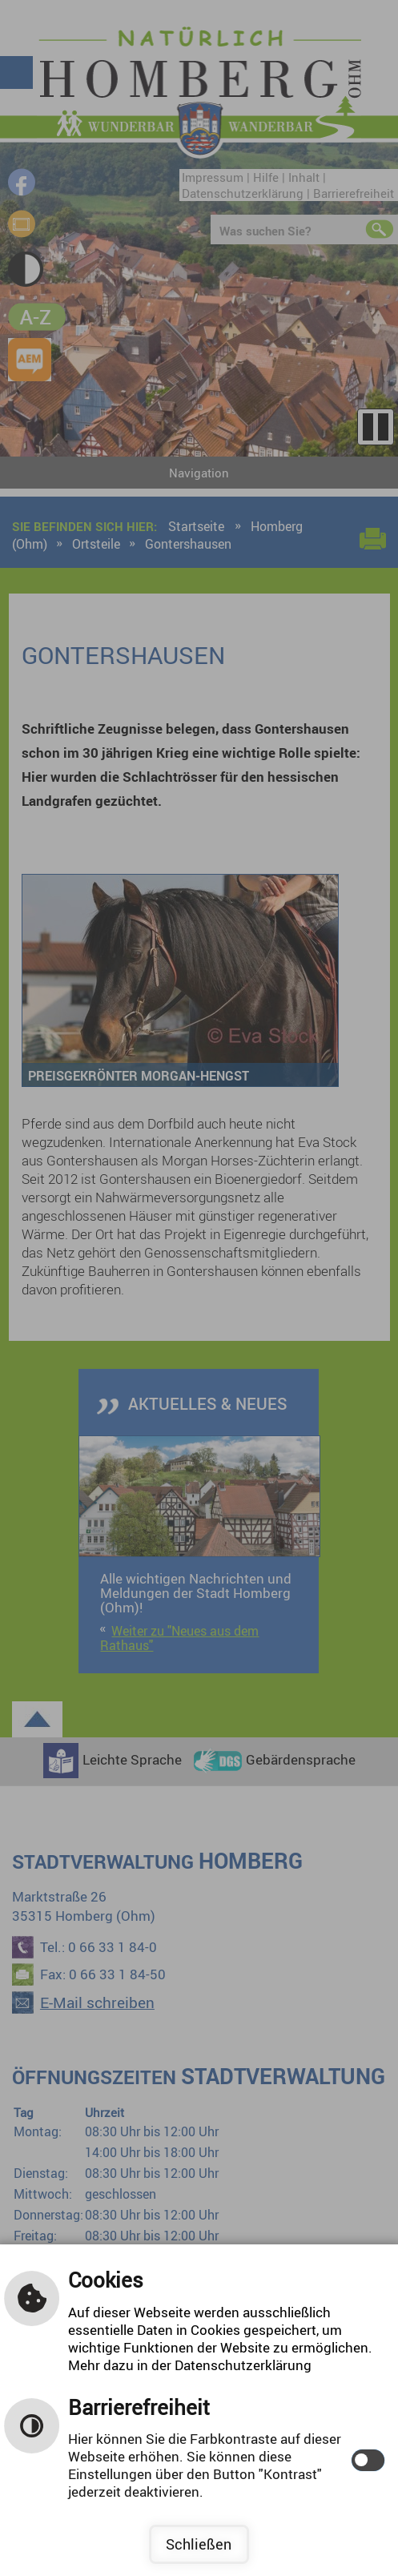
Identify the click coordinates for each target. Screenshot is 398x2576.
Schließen (198, 2544)
